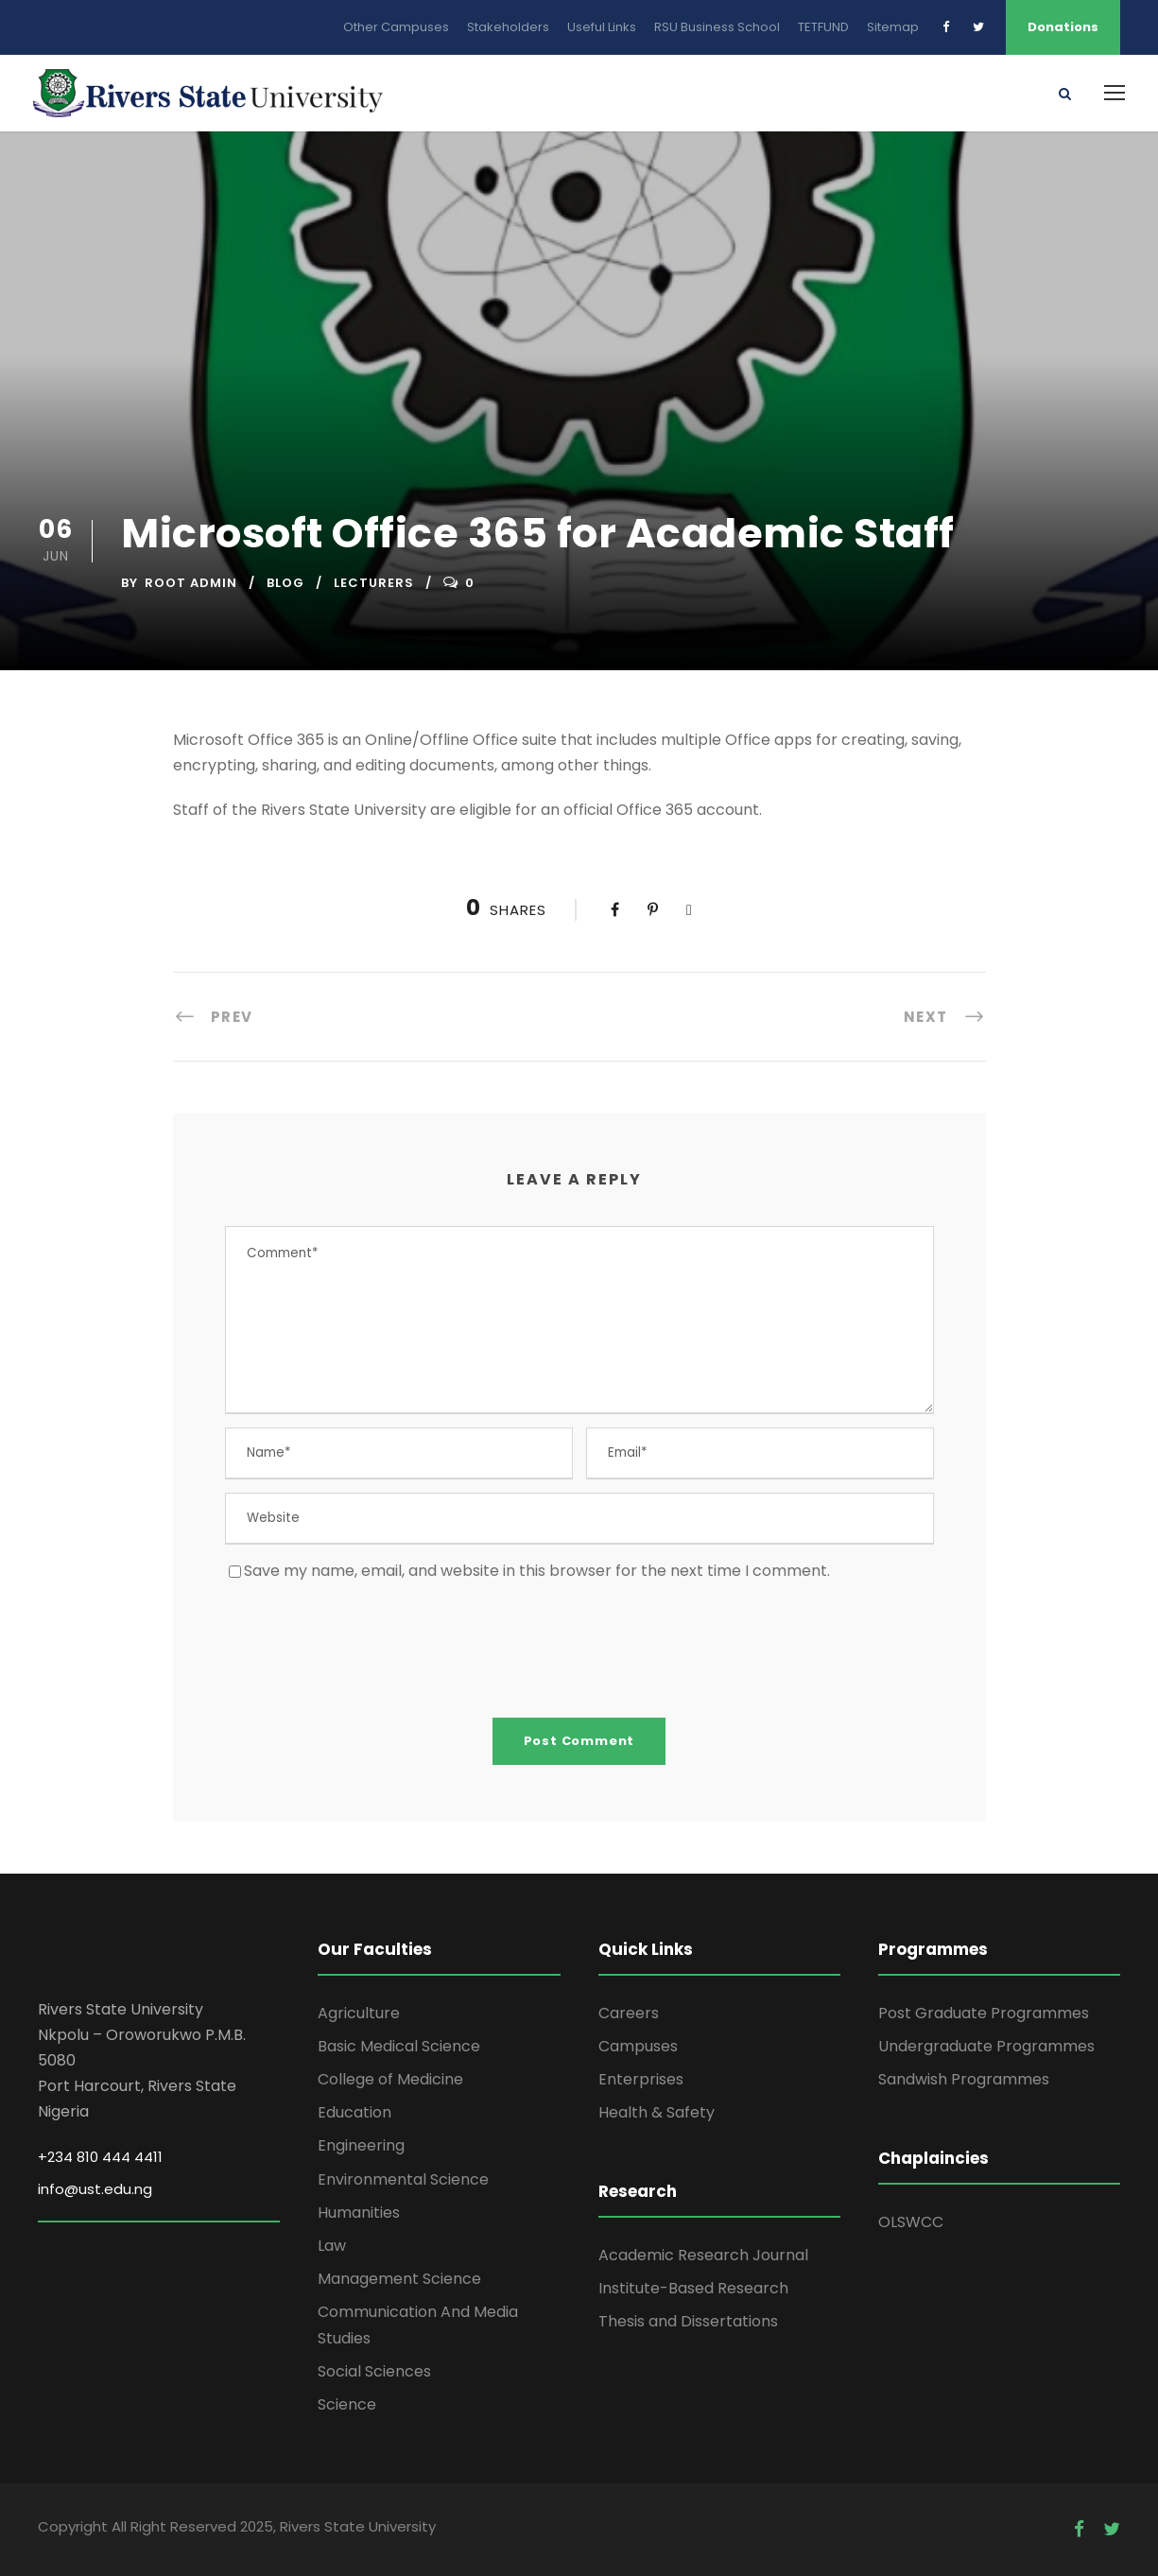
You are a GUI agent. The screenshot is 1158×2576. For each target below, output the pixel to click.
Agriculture (359, 2013)
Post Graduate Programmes (983, 2013)
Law (332, 2245)
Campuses (638, 2046)
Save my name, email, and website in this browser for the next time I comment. (537, 1571)
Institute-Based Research (693, 2288)
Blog (285, 583)
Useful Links (601, 27)
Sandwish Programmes (963, 2079)
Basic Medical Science (399, 2046)
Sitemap (893, 27)
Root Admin (191, 583)
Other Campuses (396, 27)
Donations (1063, 27)
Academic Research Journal (703, 2255)
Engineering (361, 2145)
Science (347, 2404)
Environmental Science (403, 2179)
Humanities (359, 2212)
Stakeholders (508, 27)
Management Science (399, 2279)
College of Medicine (390, 2079)
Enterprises (640, 2079)
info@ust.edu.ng (95, 2189)
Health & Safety (656, 2112)
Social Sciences (374, 2371)
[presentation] (368, 1649)
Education (354, 2112)
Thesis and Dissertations (688, 2321)
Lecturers (374, 583)
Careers (628, 2013)
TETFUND (823, 27)
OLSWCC (910, 2222)
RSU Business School (717, 27)
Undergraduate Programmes (986, 2046)
